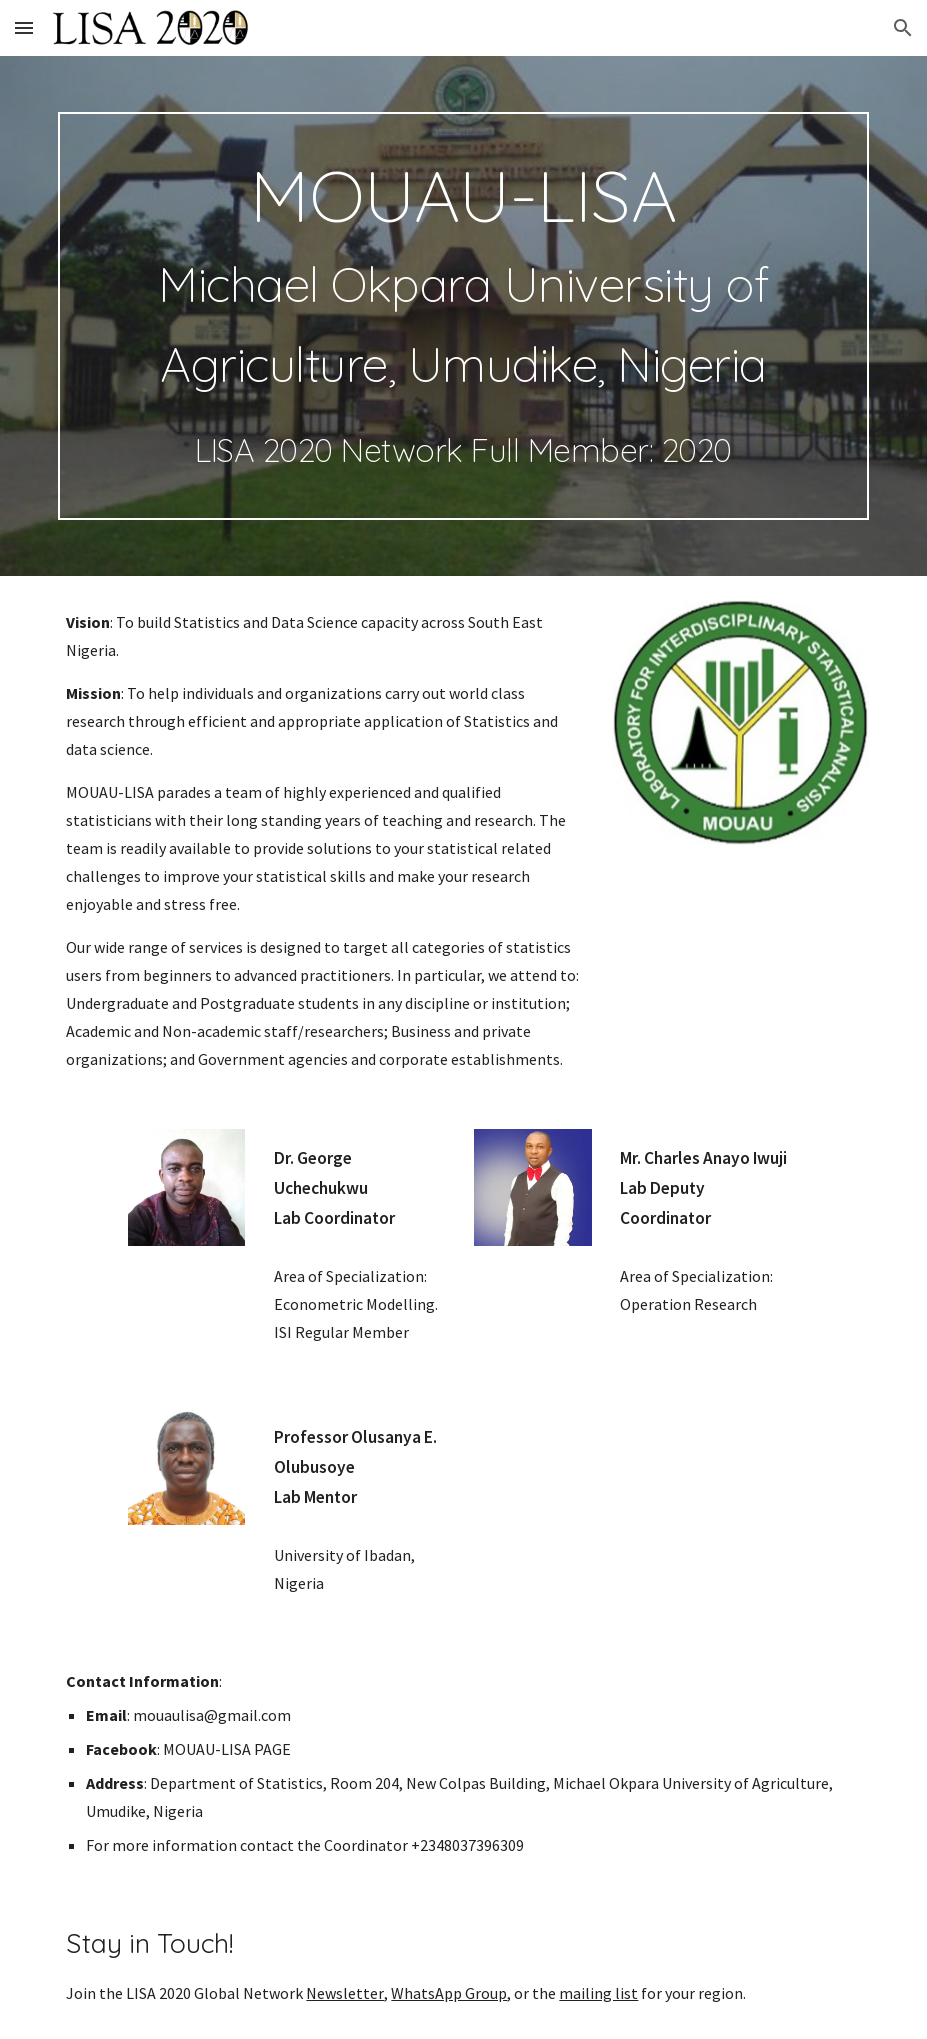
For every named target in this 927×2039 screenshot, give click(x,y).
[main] (463, 316)
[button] (24, 27)
